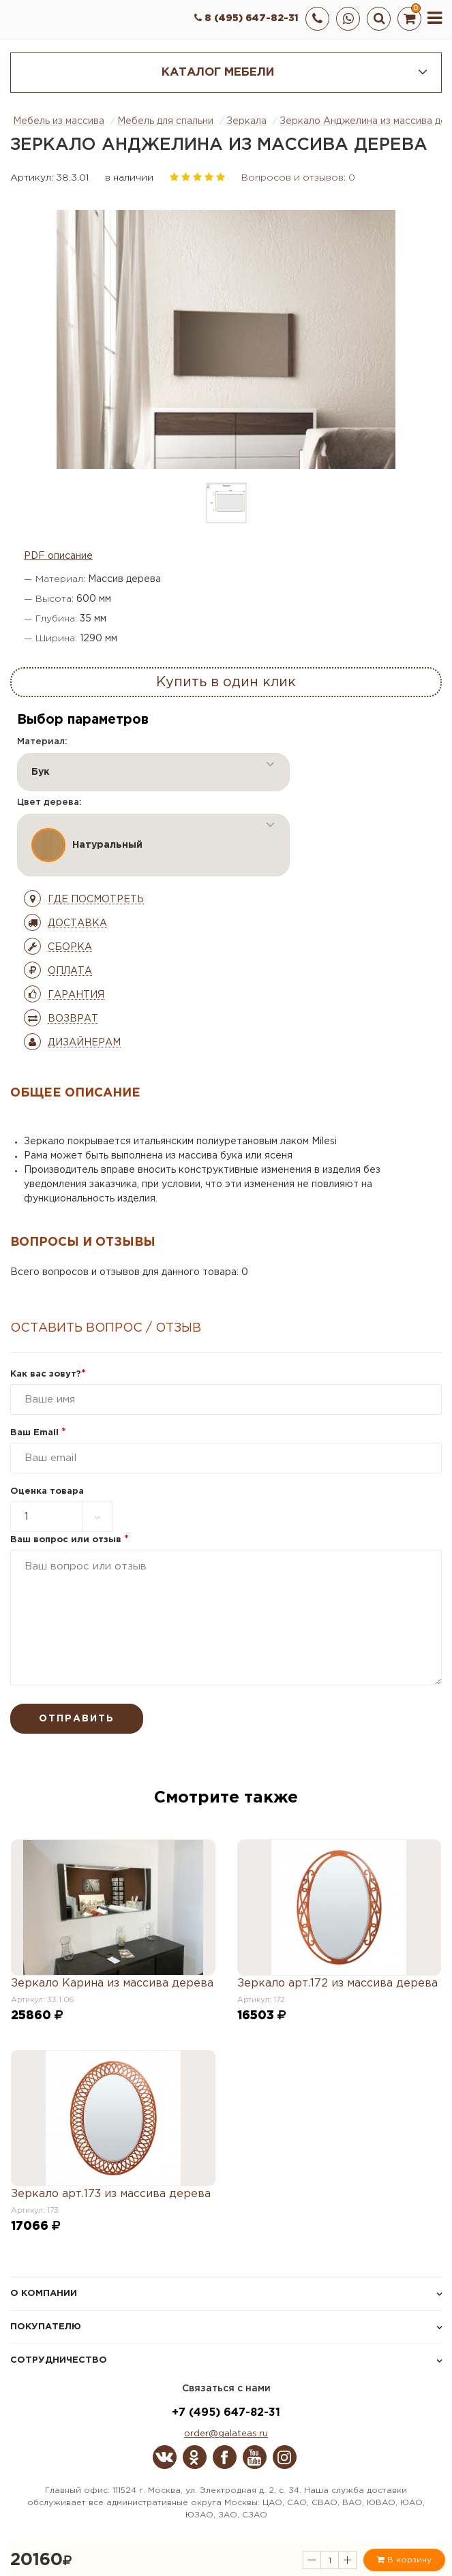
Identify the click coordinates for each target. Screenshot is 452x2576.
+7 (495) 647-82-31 (226, 2413)
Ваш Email (38, 1433)
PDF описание (58, 556)
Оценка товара (47, 1491)
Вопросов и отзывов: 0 (298, 178)
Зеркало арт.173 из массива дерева (111, 2194)
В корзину (404, 2560)
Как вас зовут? (48, 1374)
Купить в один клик (226, 682)
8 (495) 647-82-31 (246, 18)
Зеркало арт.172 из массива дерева (337, 1983)
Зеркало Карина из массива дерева (112, 1983)
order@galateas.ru (226, 2434)
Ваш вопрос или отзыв (69, 1540)
